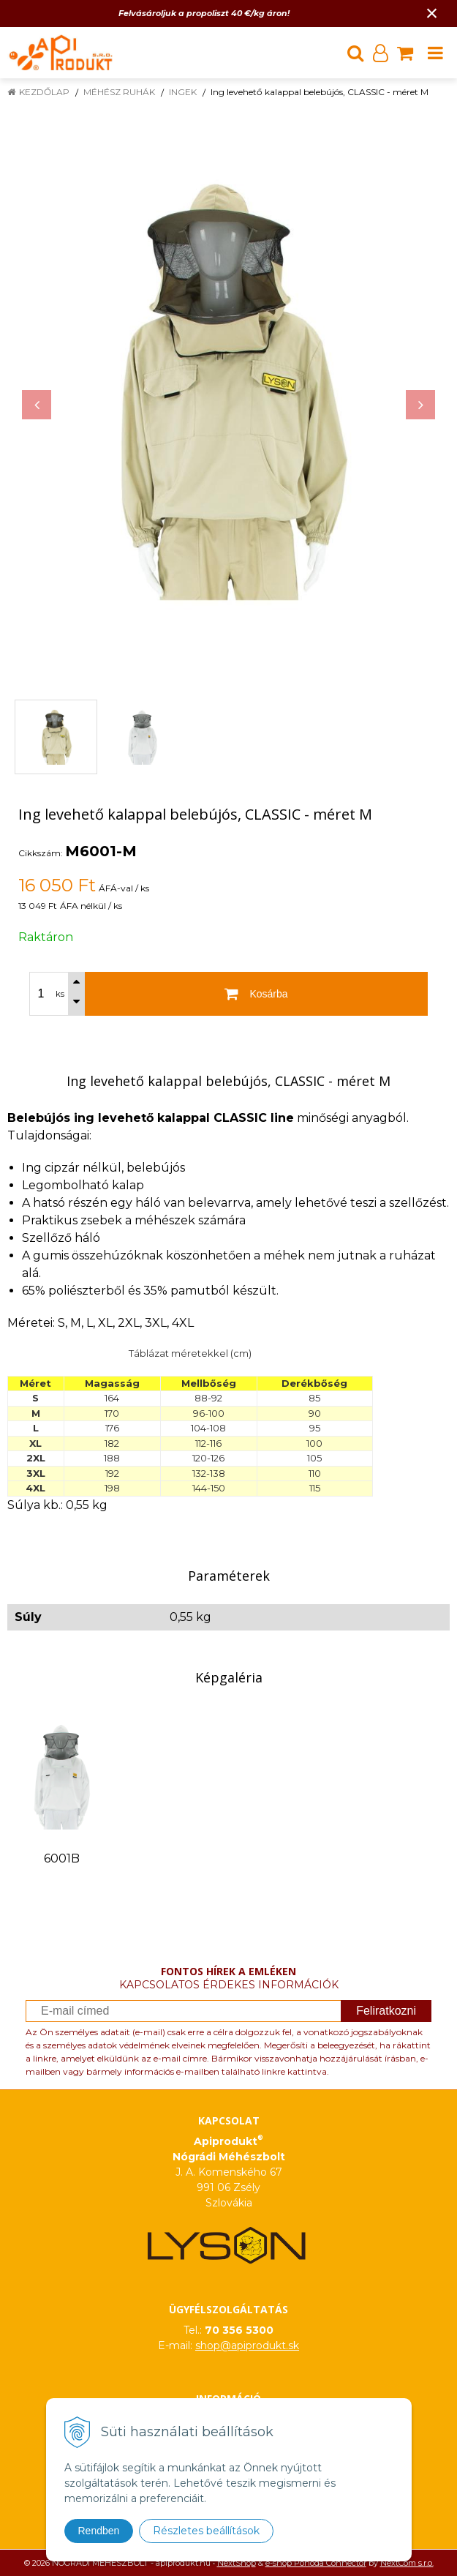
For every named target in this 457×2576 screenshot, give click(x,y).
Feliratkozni (386, 2010)
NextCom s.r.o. (407, 2563)
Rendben (99, 2530)
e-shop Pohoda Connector (315, 2563)
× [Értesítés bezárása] (432, 13)
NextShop (236, 2563)
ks (60, 994)
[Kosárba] (256, 994)
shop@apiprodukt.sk (247, 2345)
